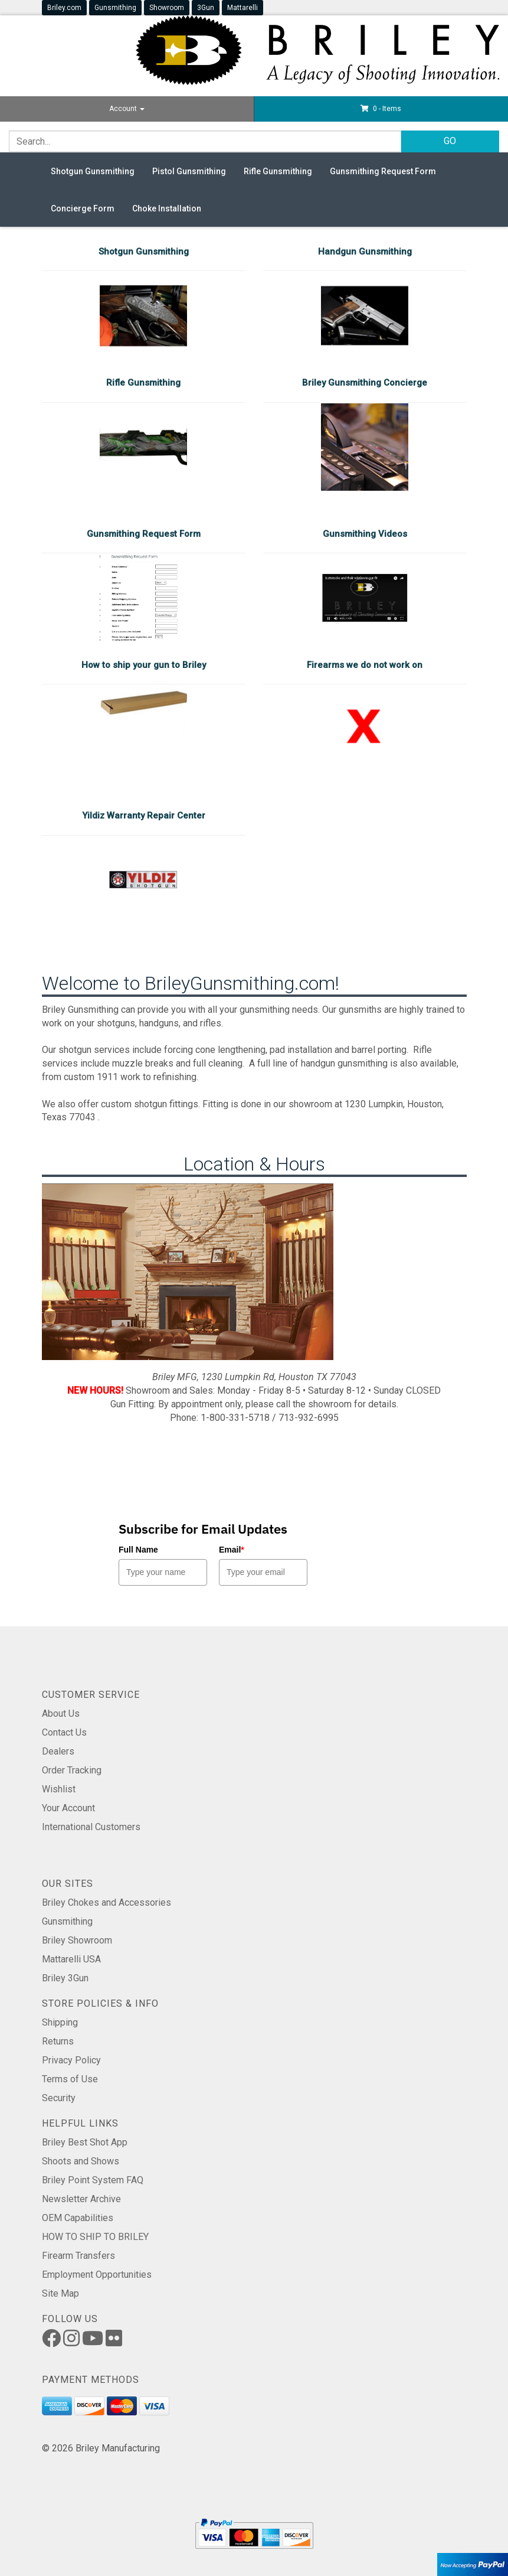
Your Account (68, 1808)
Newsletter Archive (81, 2199)
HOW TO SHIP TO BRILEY (95, 2236)
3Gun (205, 8)
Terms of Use (70, 2079)
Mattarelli (242, 8)
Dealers (58, 1751)
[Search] (205, 141)
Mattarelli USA (71, 1959)
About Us (61, 1713)
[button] (380, 109)
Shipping (60, 2022)
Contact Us (64, 1732)
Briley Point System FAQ (92, 2180)
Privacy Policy (71, 2060)
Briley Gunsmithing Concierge (364, 382)
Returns (58, 2041)
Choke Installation (166, 208)
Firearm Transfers (78, 2255)
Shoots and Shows (80, 2161)
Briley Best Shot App (84, 2142)
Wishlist (59, 1789)
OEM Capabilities (77, 2217)
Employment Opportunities (97, 2274)
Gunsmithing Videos (365, 534)
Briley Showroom (77, 1940)
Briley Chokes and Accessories (106, 1902)
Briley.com (64, 8)
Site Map (60, 2293)
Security (59, 2098)
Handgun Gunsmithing (365, 251)
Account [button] (127, 109)
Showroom (166, 8)
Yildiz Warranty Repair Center (143, 815)
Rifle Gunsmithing (278, 171)
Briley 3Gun (65, 1978)
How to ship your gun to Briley (143, 665)
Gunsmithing (115, 8)
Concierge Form (82, 208)
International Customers (91, 1826)
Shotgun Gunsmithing (93, 171)
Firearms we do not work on (364, 665)
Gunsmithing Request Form (383, 171)
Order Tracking (71, 1770)
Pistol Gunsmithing (189, 171)
